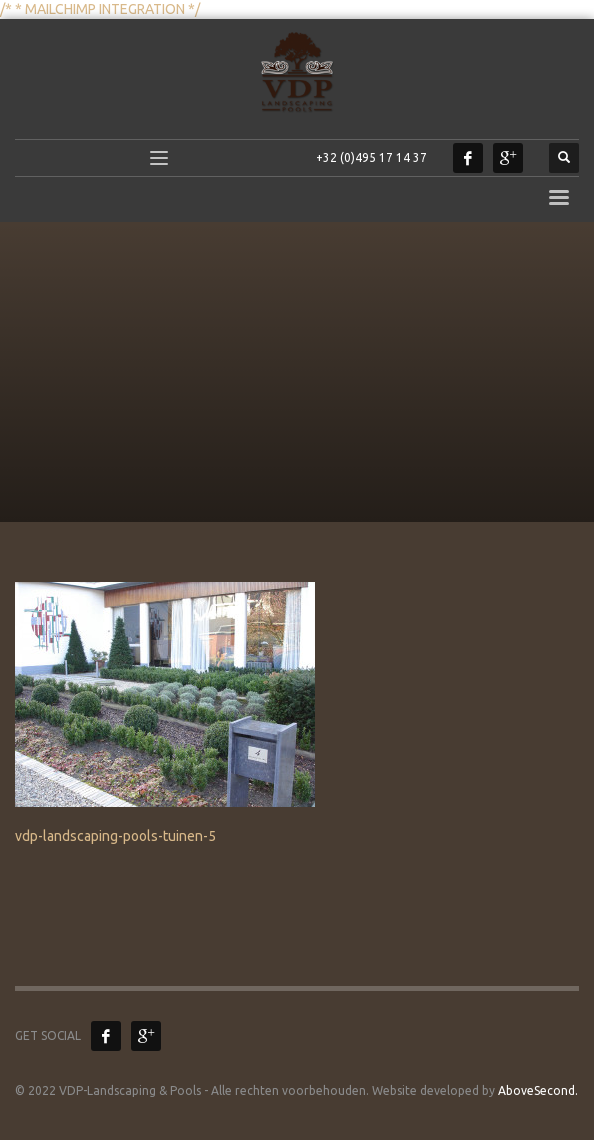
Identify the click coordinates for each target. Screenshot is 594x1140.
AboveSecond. (536, 1090)
